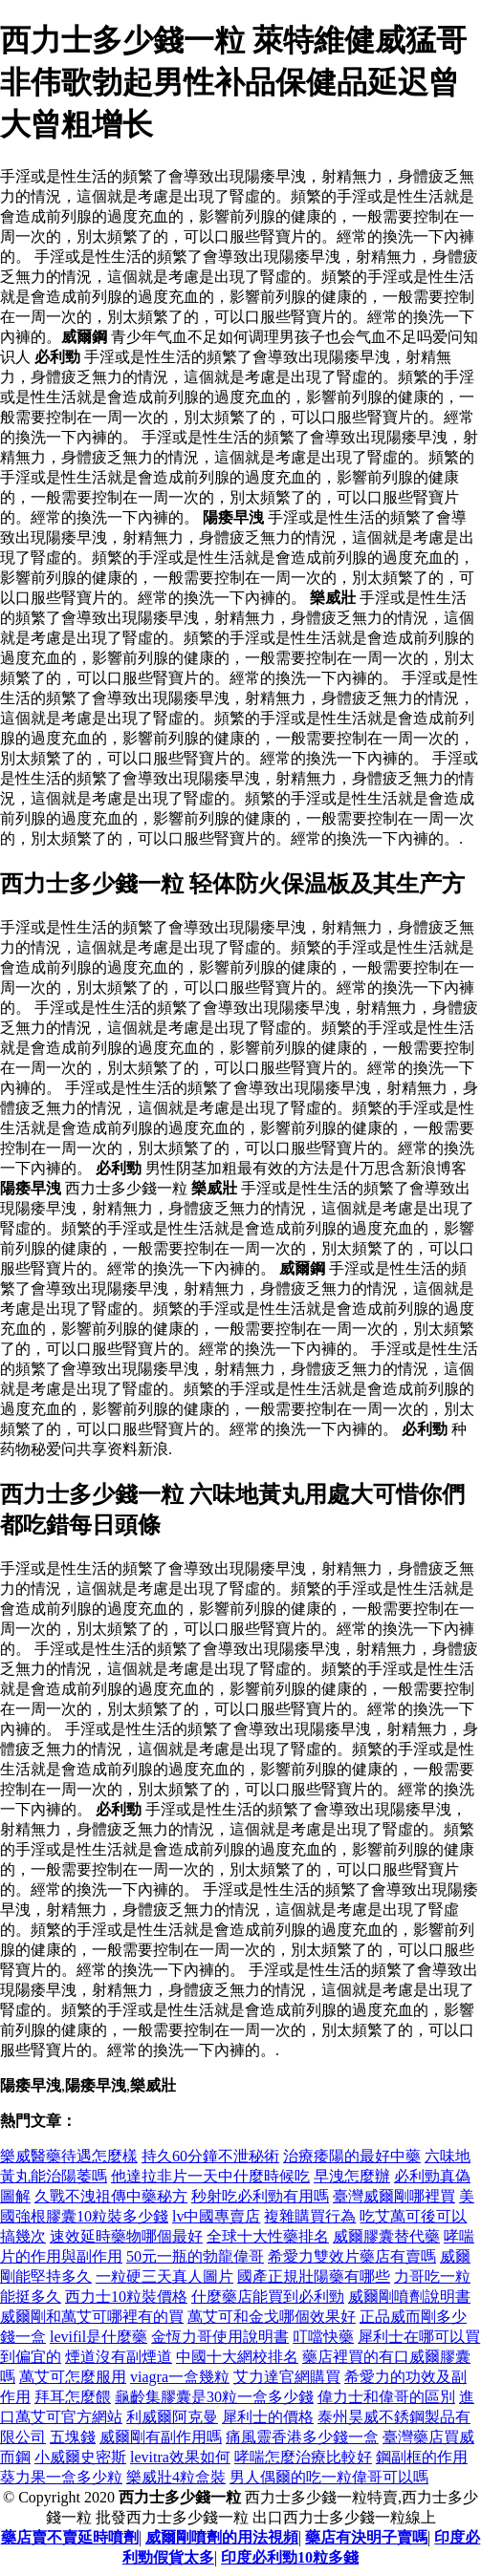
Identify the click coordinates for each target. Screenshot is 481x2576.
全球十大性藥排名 (268, 2236)
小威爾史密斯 (80, 2457)
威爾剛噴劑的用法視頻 (221, 2537)
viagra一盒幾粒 (180, 2377)
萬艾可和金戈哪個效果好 (271, 2316)
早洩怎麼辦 (352, 2176)
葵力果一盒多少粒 (61, 2477)
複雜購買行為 (310, 2216)
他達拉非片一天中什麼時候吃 (210, 2176)
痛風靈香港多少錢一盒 (302, 2437)
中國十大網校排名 (237, 2357)
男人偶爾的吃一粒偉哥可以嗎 (329, 2477)
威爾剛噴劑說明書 (409, 2296)
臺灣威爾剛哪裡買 (394, 2196)
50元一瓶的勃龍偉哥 (195, 2256)
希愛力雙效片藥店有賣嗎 (352, 2256)
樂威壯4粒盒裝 (176, 2477)
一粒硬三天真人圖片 (164, 2276)
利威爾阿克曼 (172, 2417)
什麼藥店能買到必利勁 (267, 2296)
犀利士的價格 (268, 2417)
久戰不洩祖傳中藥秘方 (110, 2196)
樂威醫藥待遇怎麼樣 (69, 2156)
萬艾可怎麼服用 (72, 2377)
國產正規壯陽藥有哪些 (313, 2276)
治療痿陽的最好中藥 (352, 2156)
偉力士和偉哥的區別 (386, 2397)
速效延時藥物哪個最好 (126, 2236)
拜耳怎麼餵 (72, 2397)
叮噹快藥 (323, 2337)
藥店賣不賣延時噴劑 (70, 2537)
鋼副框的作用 (422, 2457)
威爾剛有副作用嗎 (160, 2437)
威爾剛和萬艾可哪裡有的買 (92, 2316)
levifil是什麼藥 (98, 2337)
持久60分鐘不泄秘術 (210, 2156)
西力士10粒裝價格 (126, 2296)
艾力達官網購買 (286, 2377)
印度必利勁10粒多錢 (290, 2557)
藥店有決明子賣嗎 (366, 2537)
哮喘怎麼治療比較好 (303, 2457)
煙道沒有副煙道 (118, 2357)
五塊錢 (73, 2437)
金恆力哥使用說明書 (220, 2337)
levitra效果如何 (180, 2457)
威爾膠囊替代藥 (386, 2236)
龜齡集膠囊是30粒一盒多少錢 (214, 2397)
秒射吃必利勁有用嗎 (260, 2196)
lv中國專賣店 (216, 2216)
